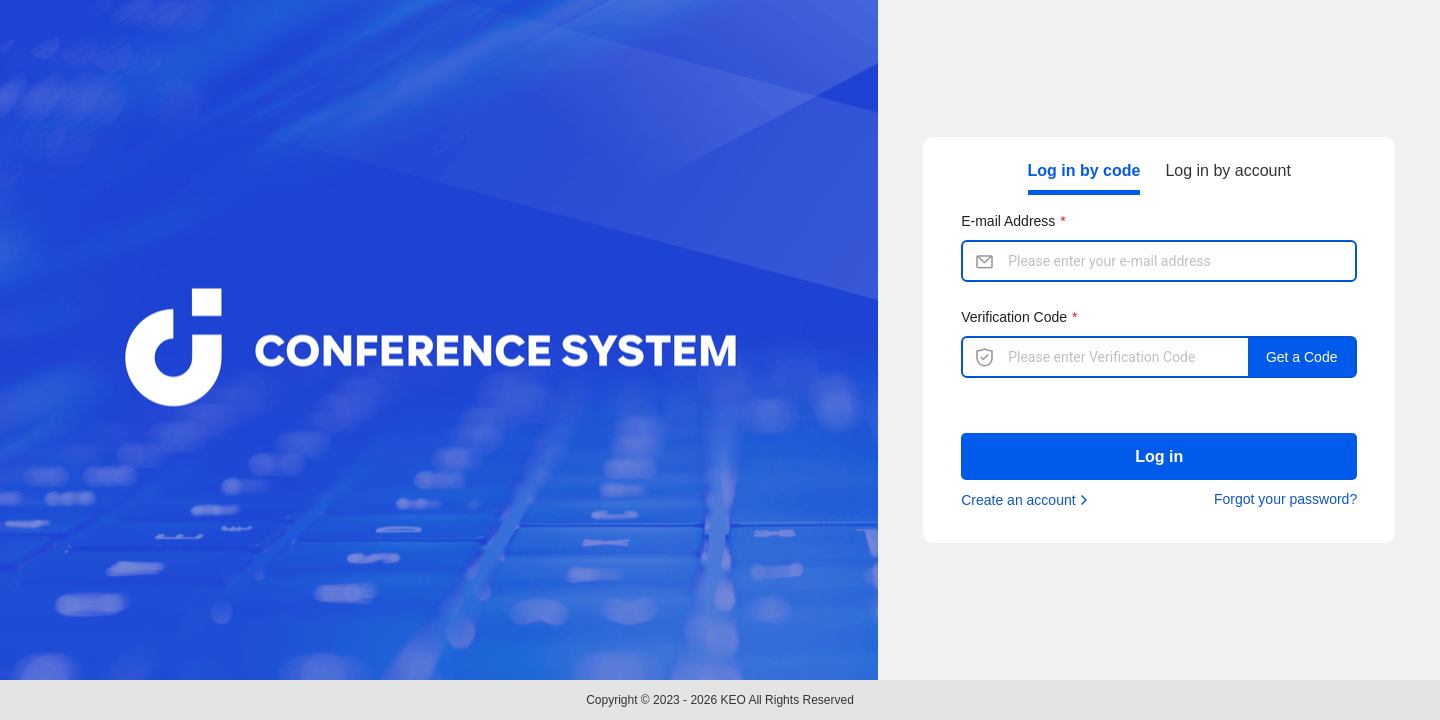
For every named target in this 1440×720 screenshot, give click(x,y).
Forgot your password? (1285, 499)
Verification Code (1014, 317)
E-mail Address (1008, 221)
